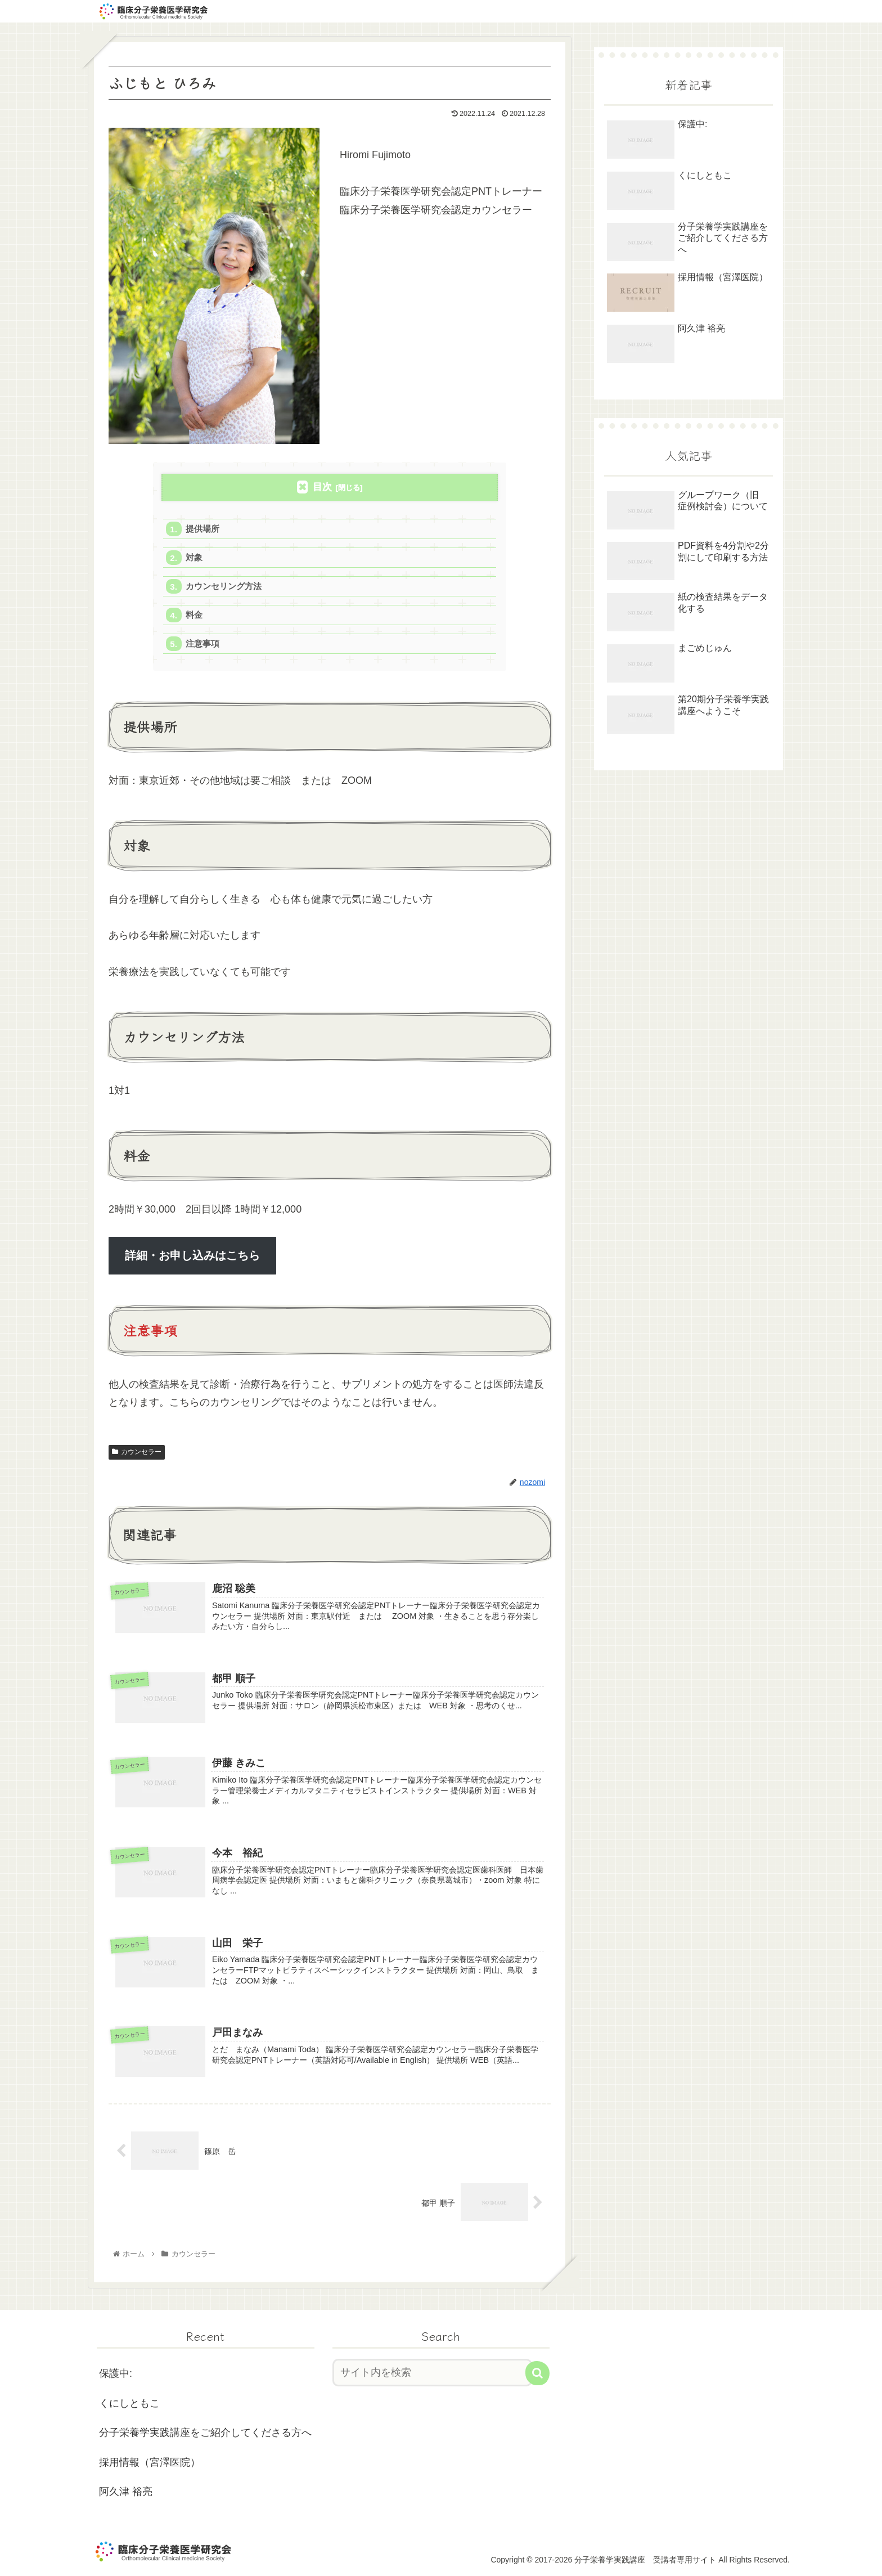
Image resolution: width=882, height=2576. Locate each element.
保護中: (115, 2373)
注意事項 (202, 643)
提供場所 (202, 528)
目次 (322, 487)
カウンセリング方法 (224, 586)
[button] (537, 2373)
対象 (194, 557)
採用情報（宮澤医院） (149, 2462)
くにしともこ (129, 2403)
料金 (194, 615)
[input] (432, 2372)
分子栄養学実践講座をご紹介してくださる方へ (205, 2432)
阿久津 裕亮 (125, 2491)
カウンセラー (136, 1452)
